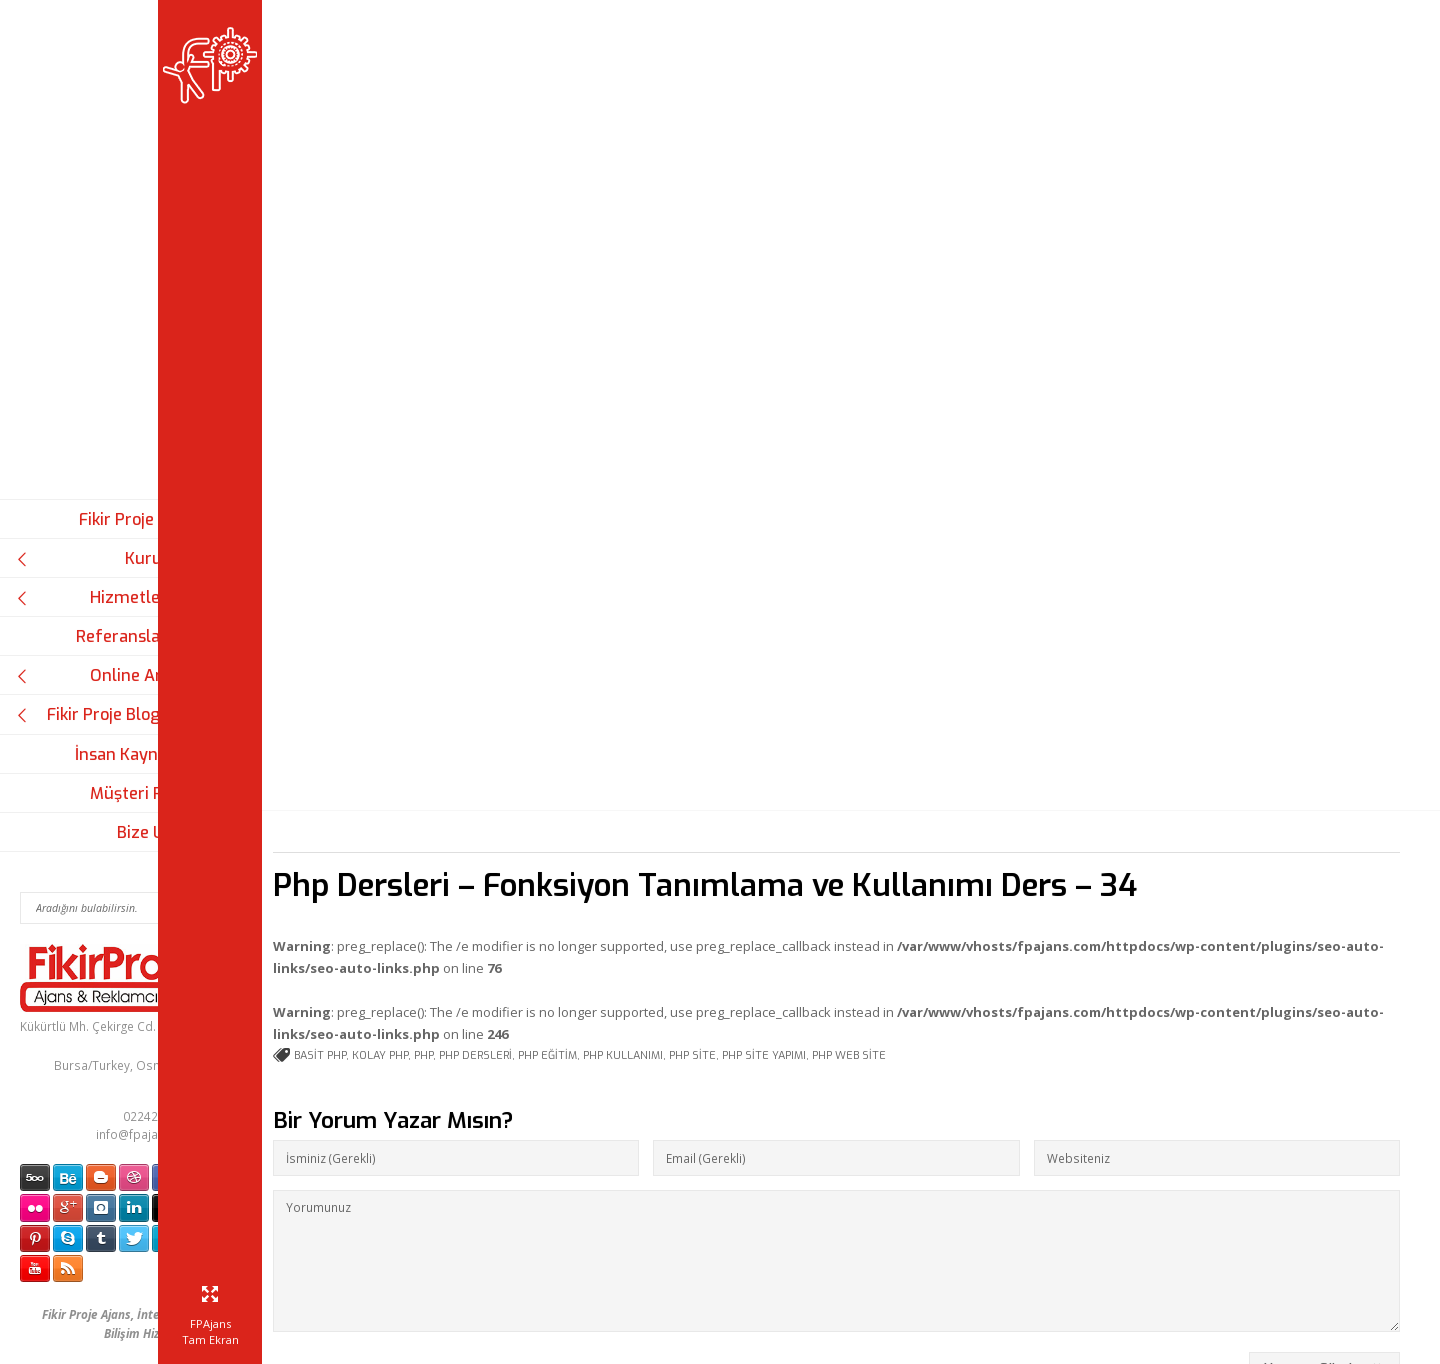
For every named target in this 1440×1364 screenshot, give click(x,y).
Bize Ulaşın (158, 832)
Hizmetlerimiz (108, 597)
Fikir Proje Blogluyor (108, 714)
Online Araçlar (108, 675)
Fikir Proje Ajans (139, 519)
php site (783, 873)
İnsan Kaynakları (137, 754)
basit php (411, 873)
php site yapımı (855, 873)
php (514, 873)
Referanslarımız (138, 636)
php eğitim (638, 873)
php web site (940, 873)
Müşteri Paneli (145, 793)
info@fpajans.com (148, 1134)
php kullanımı (714, 873)
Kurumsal (108, 558)
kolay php (471, 873)
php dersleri (566, 873)
